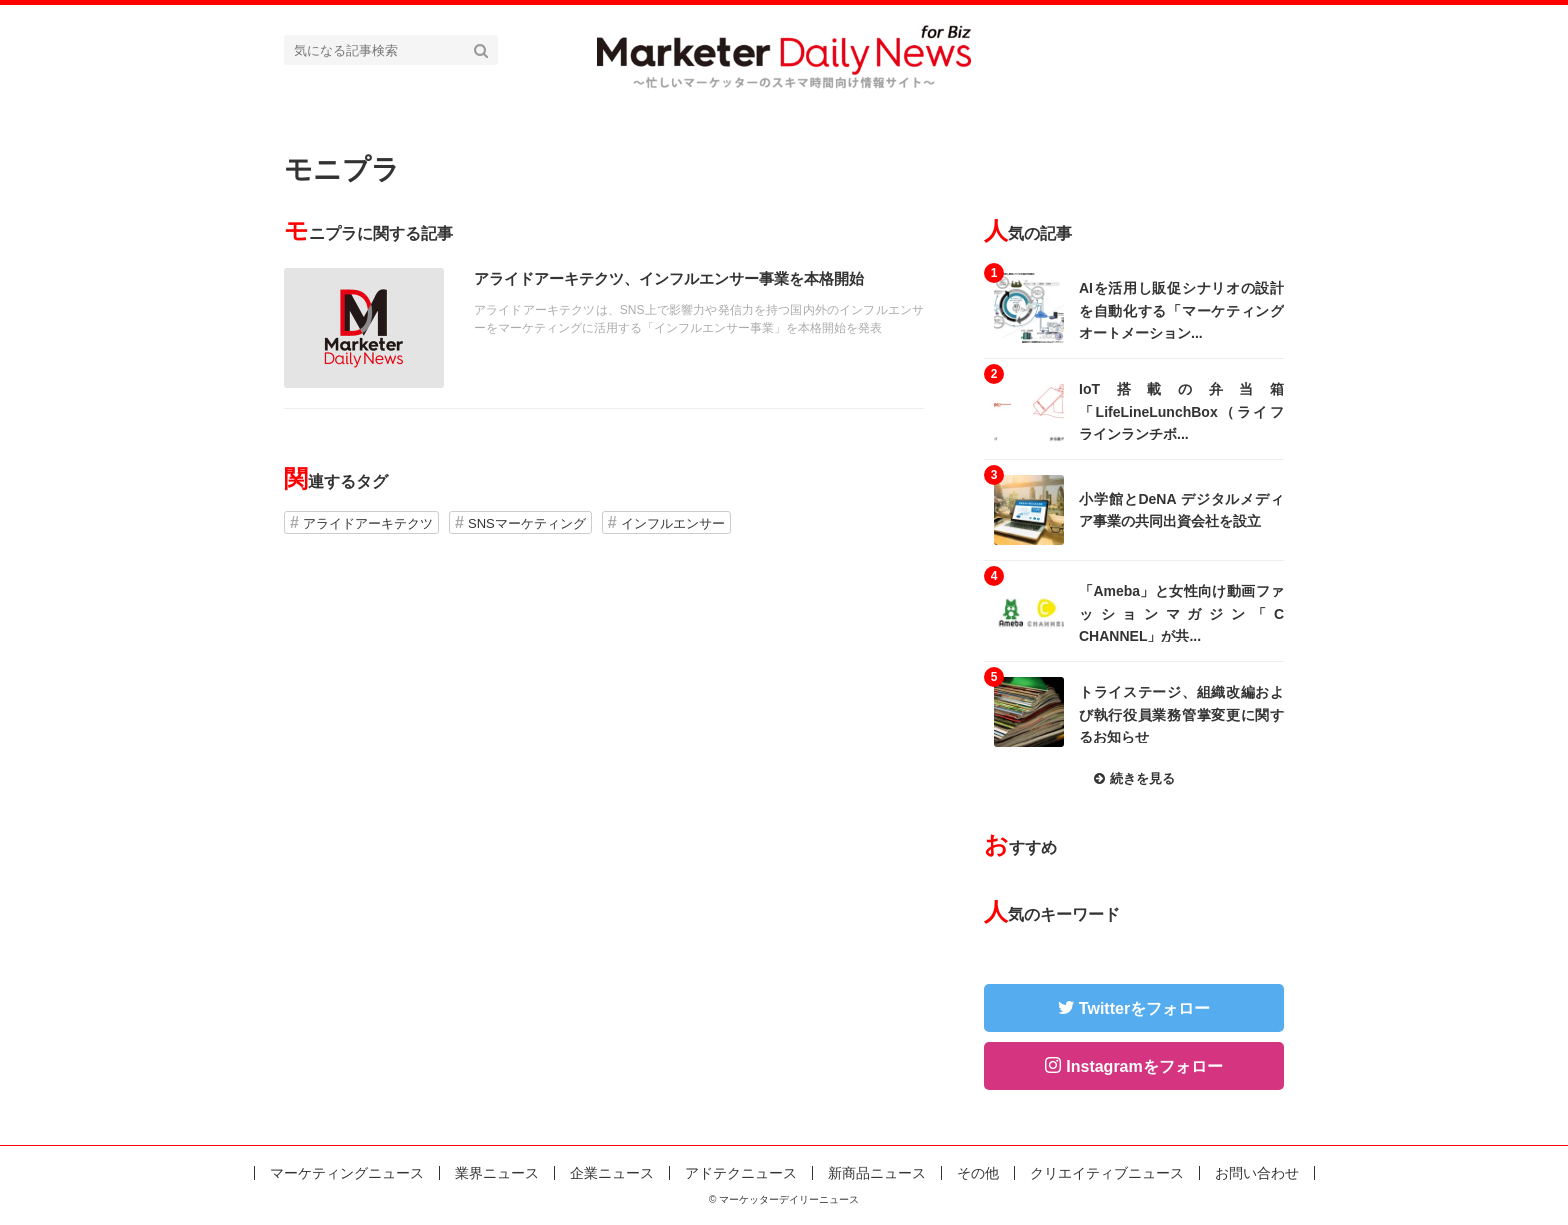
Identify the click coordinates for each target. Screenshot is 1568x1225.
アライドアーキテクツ (368, 523)
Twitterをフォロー (1144, 1008)
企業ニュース (612, 1173)
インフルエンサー (673, 523)
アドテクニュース (741, 1173)
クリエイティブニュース (1107, 1173)
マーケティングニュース (347, 1173)
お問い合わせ (1257, 1173)
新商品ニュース (877, 1173)
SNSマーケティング (527, 523)
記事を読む (604, 328)
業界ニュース (497, 1173)
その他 (978, 1173)
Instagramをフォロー (1144, 1066)
